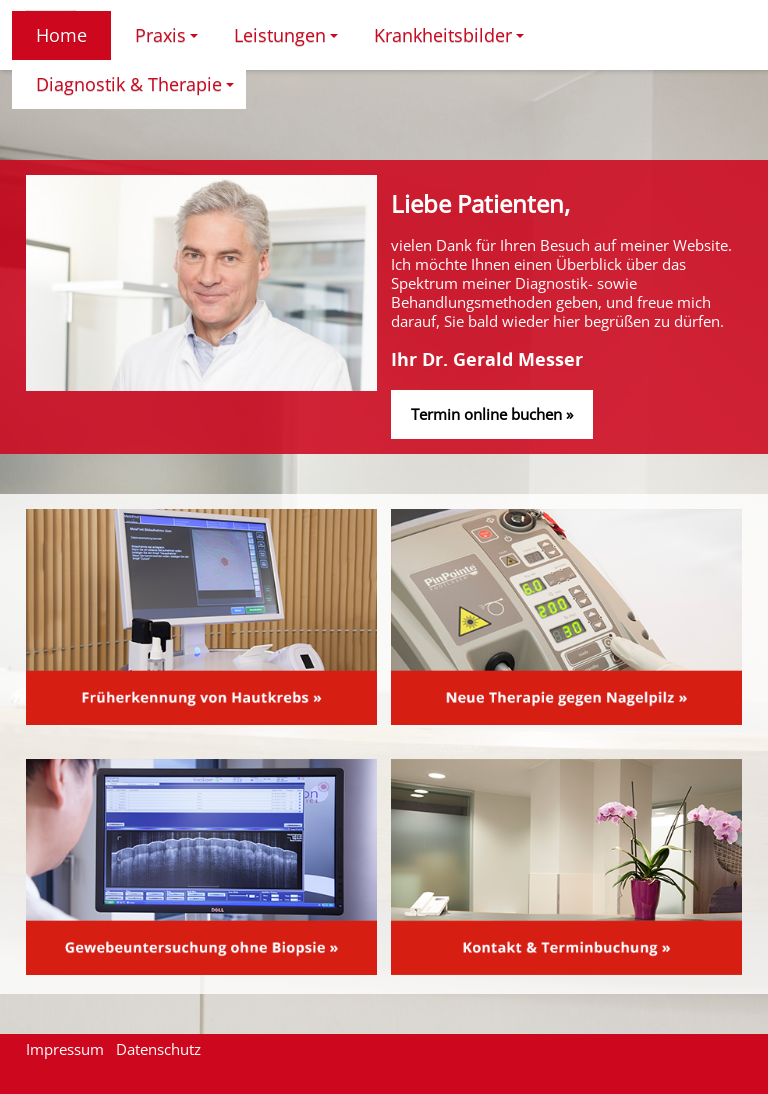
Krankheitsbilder (452, 41)
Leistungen (289, 41)
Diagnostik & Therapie (138, 90)
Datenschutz (158, 1049)
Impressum (65, 1049)
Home (61, 35)
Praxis (169, 41)
